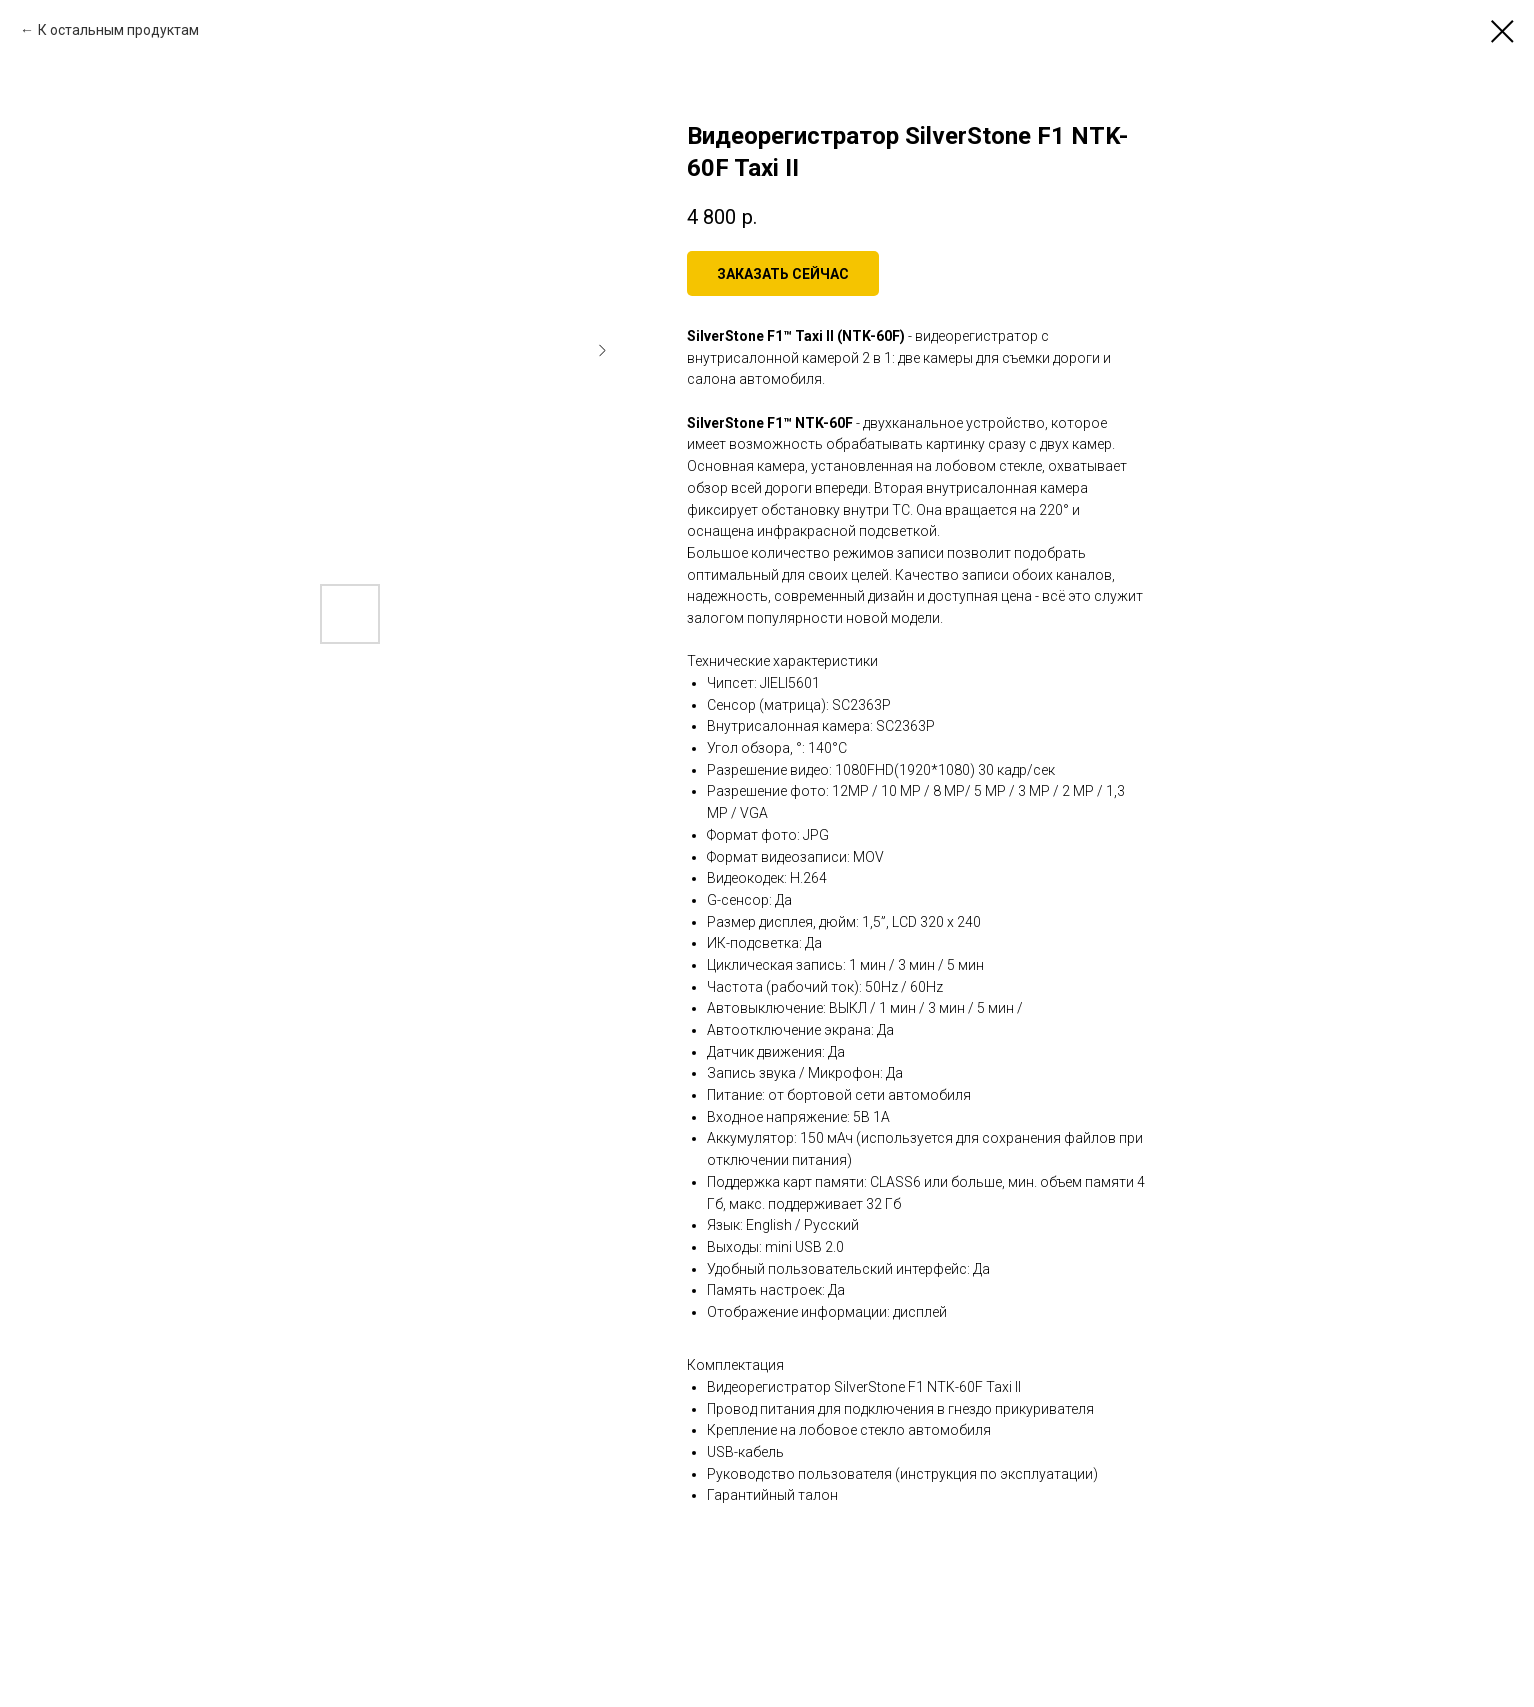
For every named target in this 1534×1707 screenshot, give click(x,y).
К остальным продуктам (118, 30)
